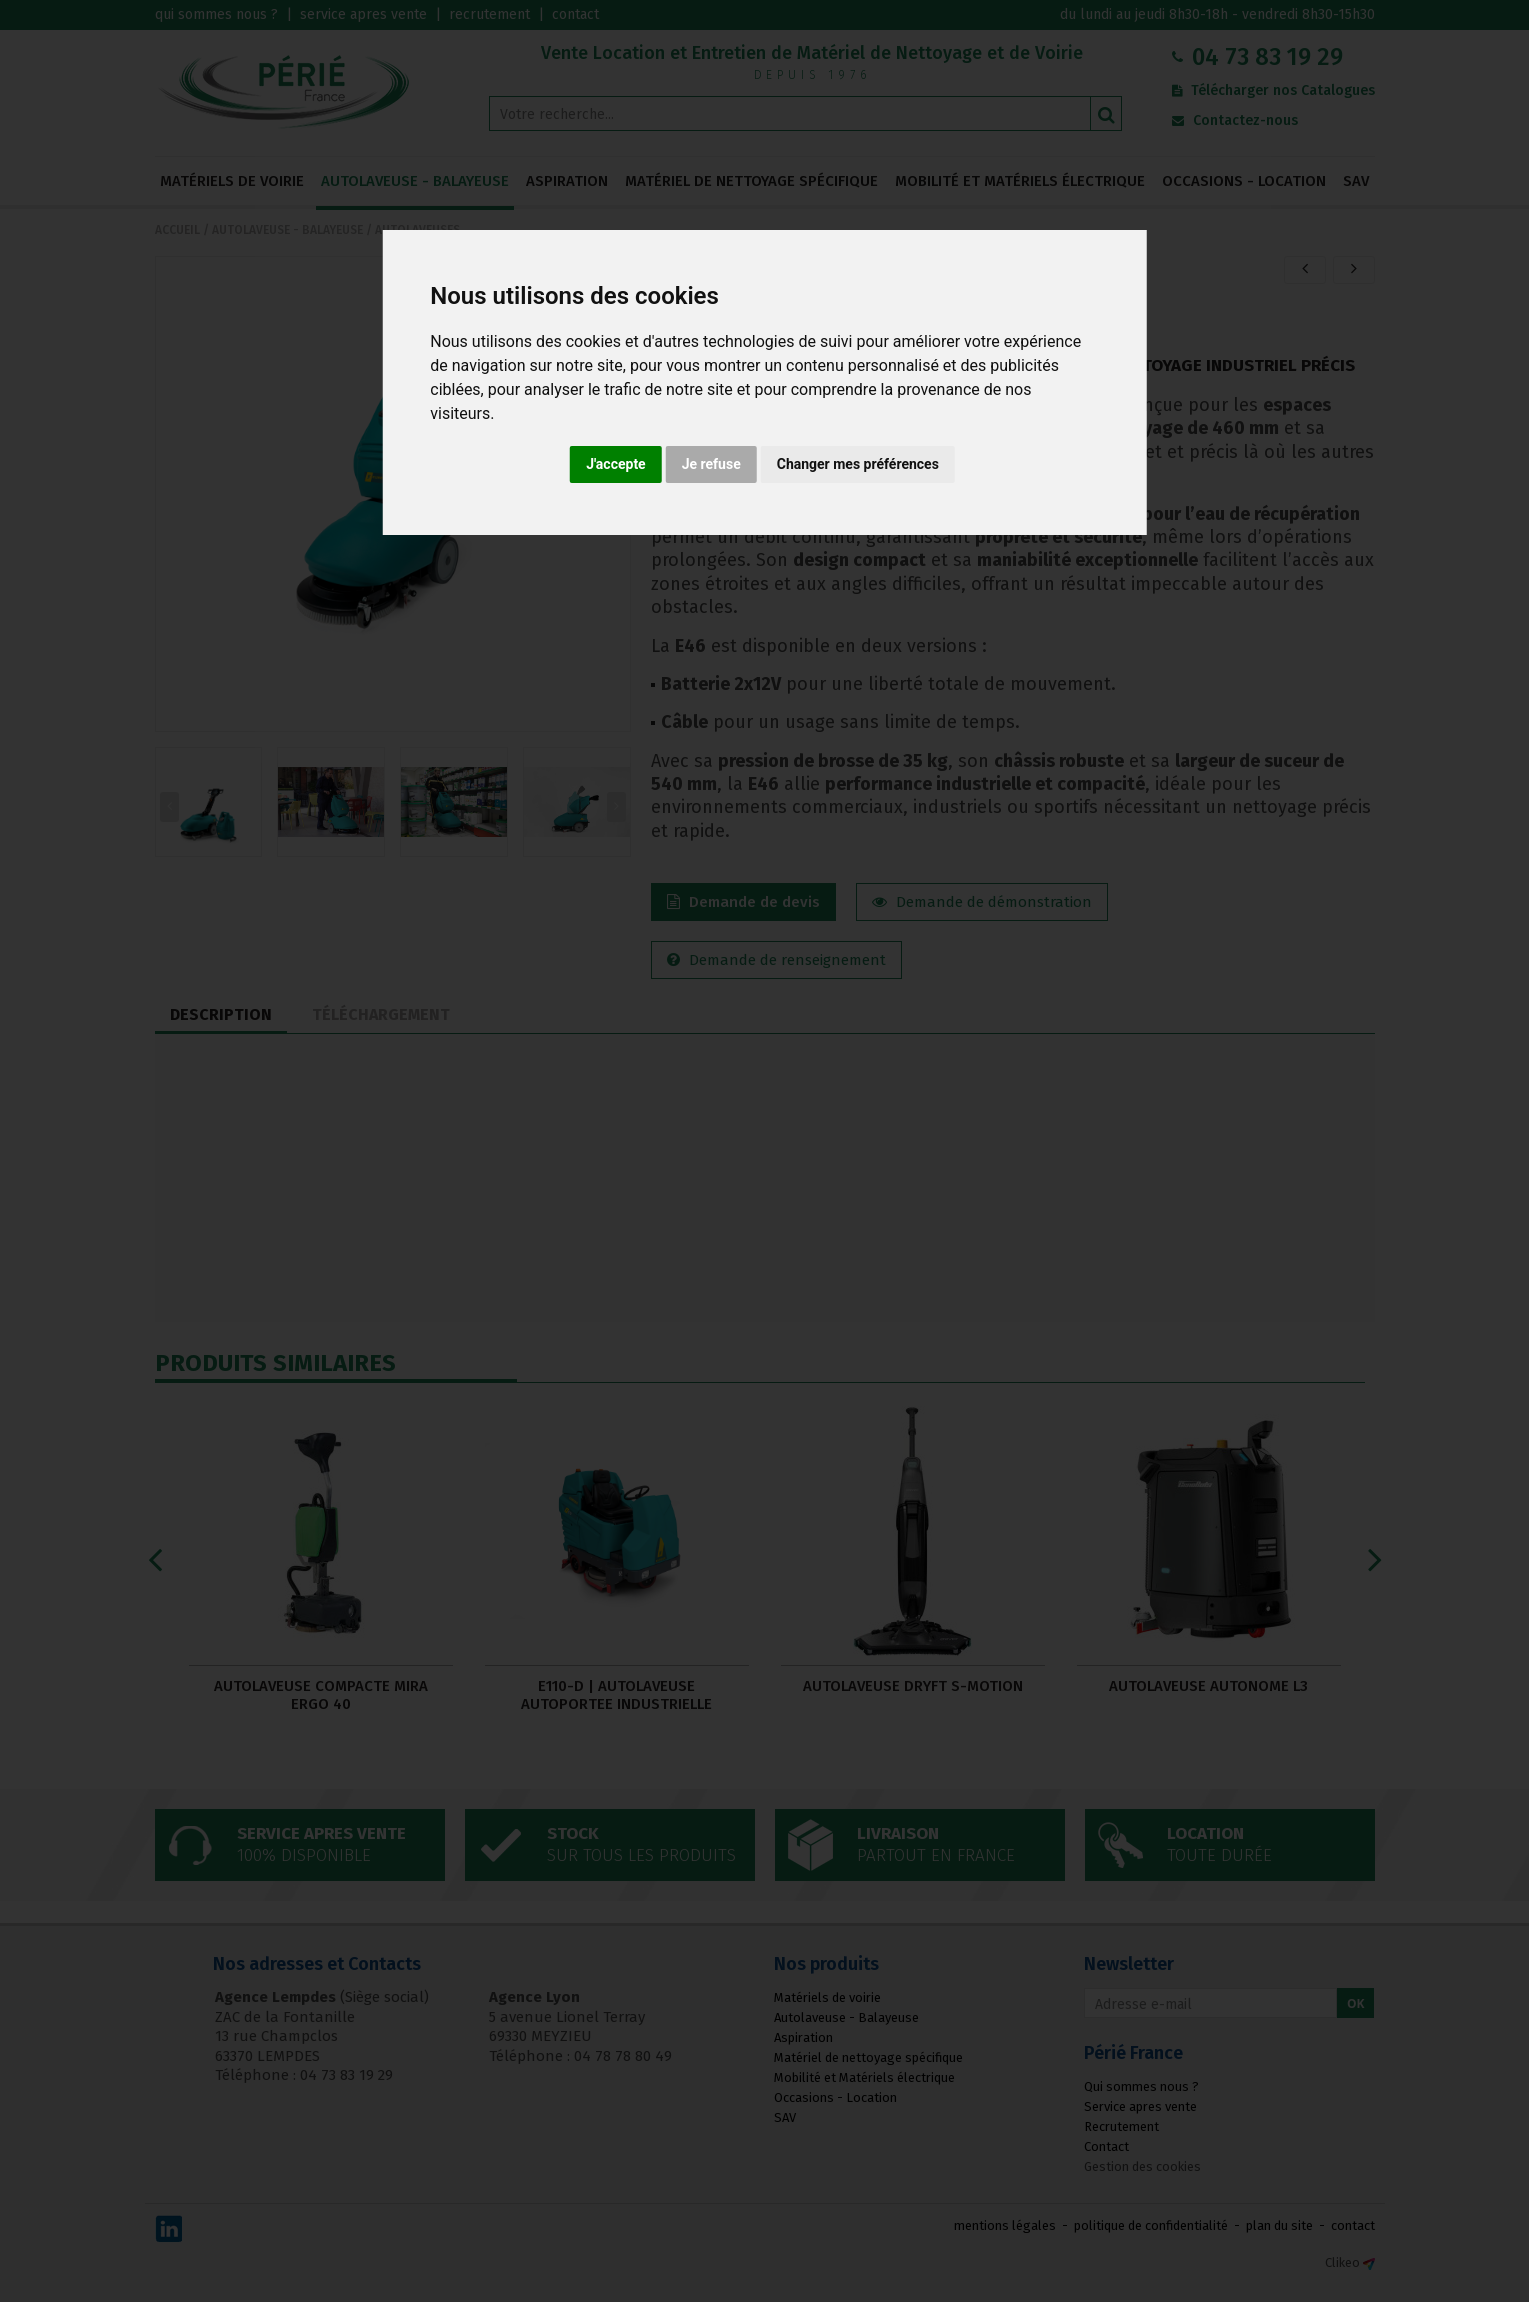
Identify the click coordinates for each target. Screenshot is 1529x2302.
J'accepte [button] (616, 464)
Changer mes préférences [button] (858, 464)
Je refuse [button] (711, 464)
